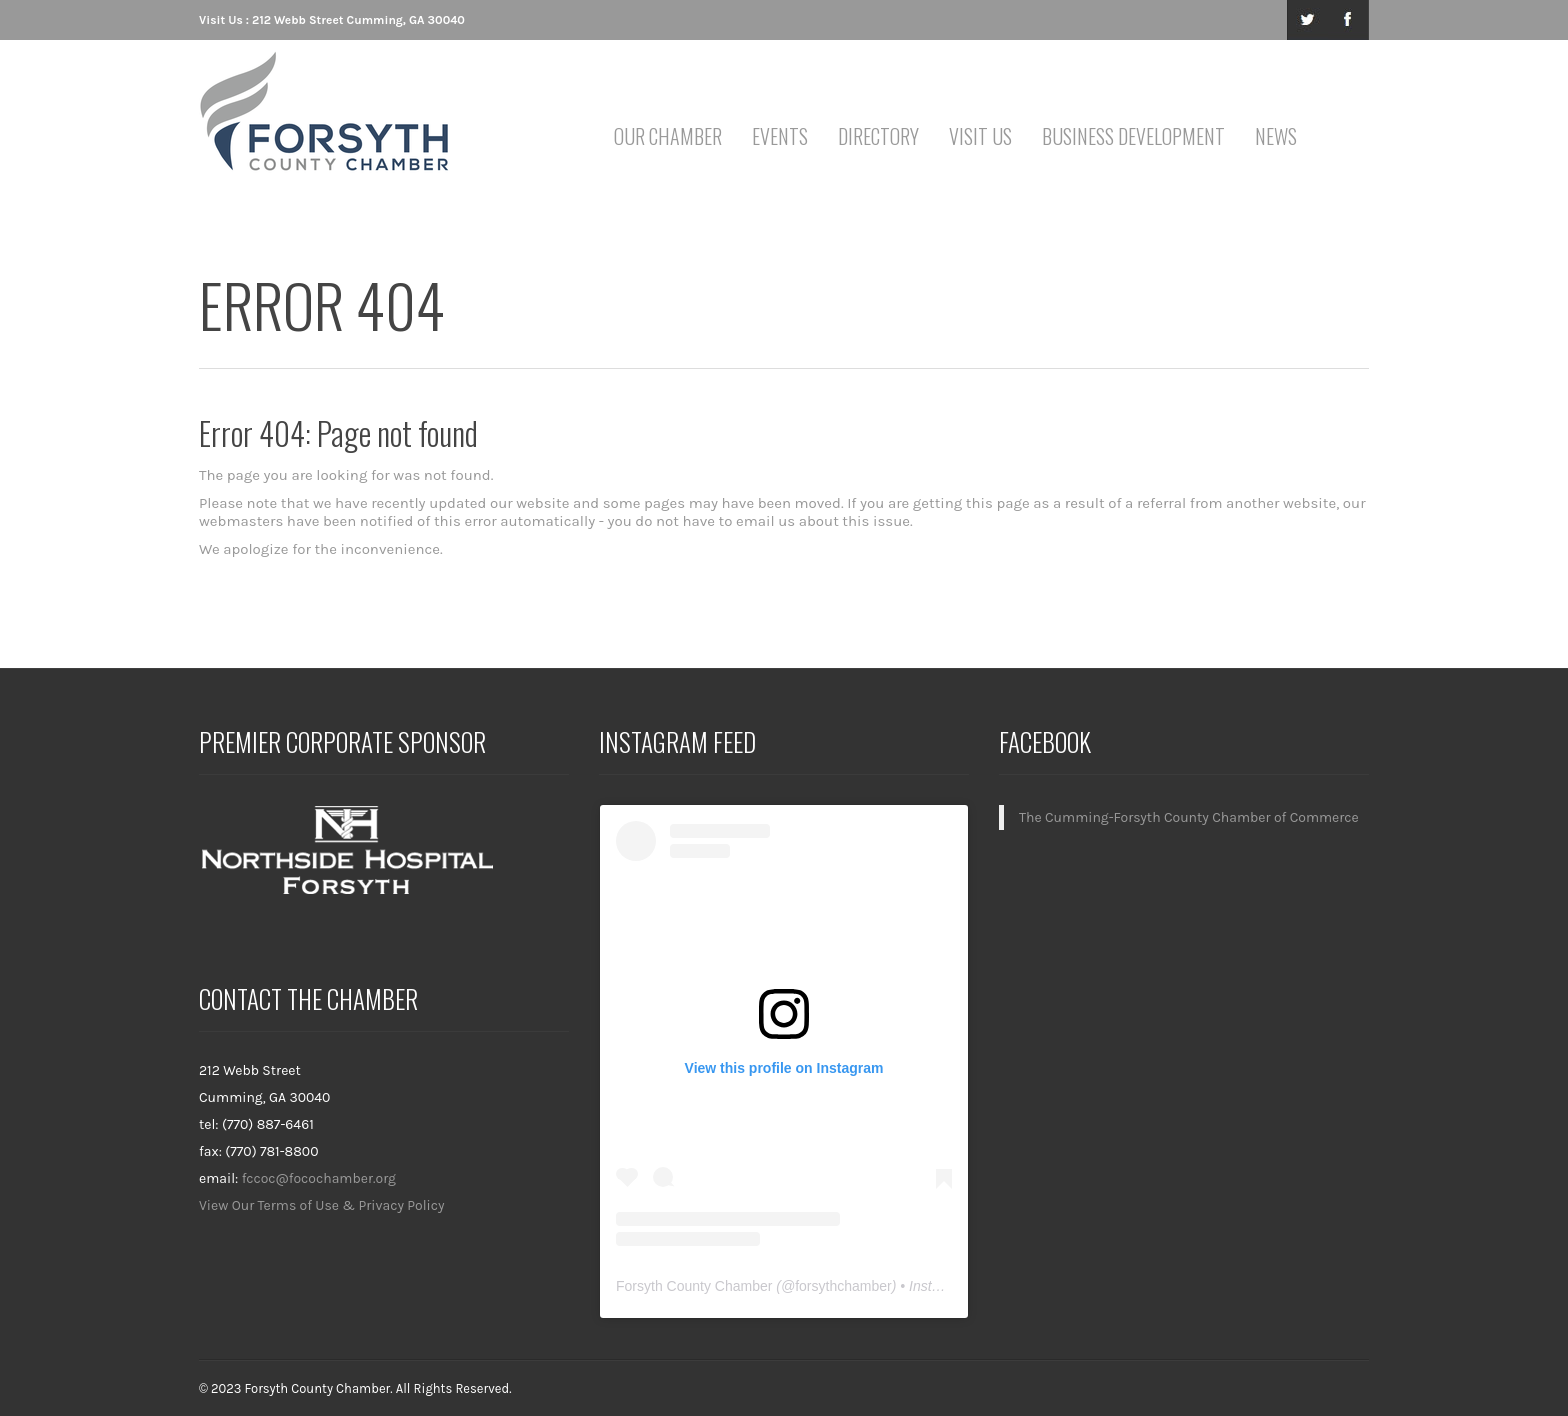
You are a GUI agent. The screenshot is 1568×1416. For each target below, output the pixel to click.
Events (780, 136)
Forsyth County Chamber (694, 1286)
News (1276, 136)
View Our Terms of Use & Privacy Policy (322, 1205)
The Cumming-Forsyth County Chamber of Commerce (1189, 817)
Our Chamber (668, 136)
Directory (878, 136)
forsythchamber (843, 1286)
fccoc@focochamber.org (319, 1178)
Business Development (1133, 136)
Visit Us (980, 136)
